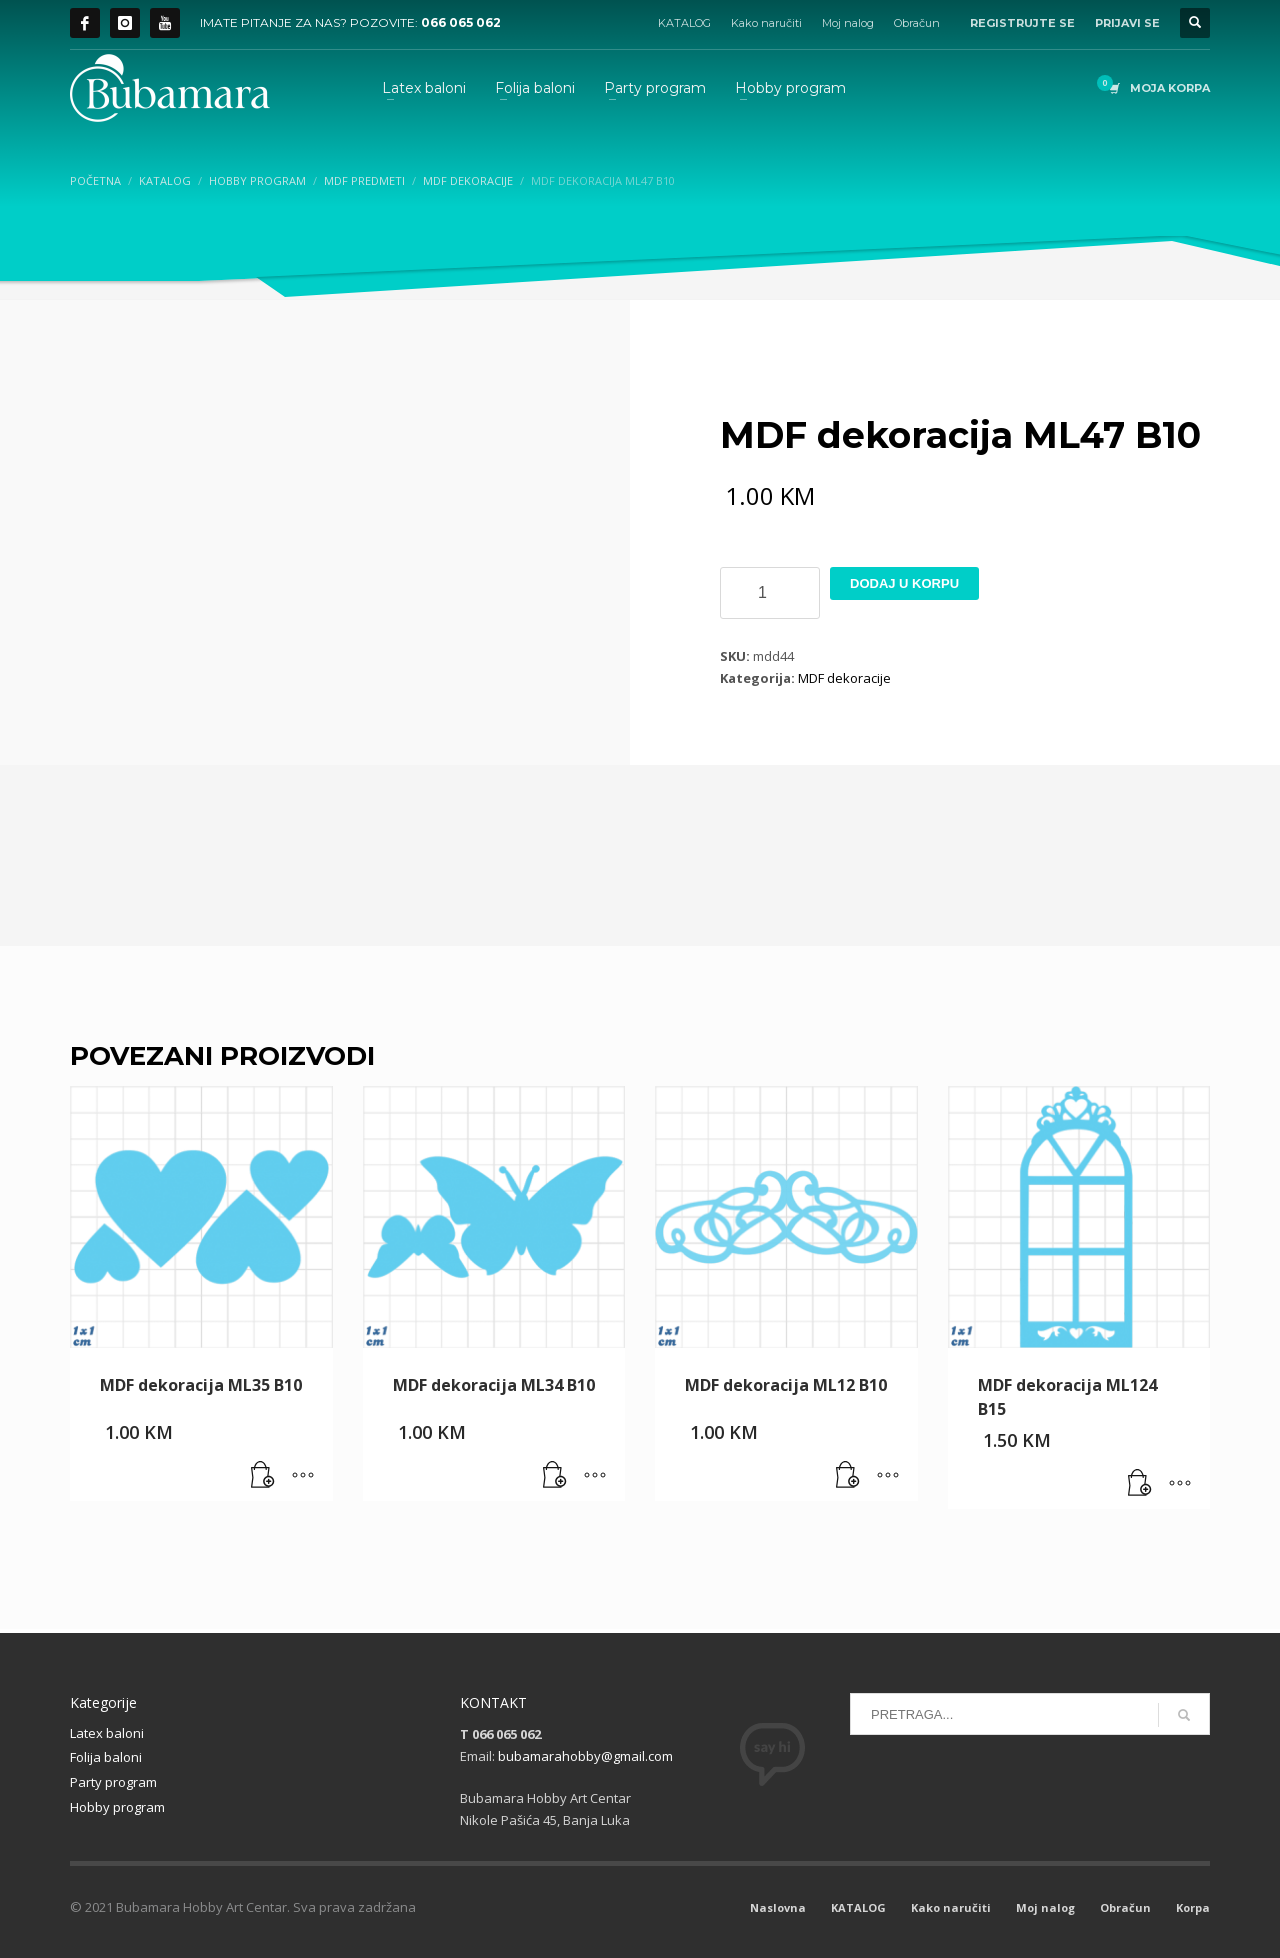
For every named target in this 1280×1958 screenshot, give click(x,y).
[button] (263, 1476)
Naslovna (778, 1907)
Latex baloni (107, 1733)
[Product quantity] (770, 593)
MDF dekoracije (844, 678)
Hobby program (117, 1807)
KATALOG (684, 23)
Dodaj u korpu (904, 583)
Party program (113, 1782)
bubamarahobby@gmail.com (585, 1756)
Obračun (917, 23)
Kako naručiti (766, 23)
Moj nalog (848, 23)
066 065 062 (461, 22)
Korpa (1193, 1907)
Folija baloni (106, 1757)
